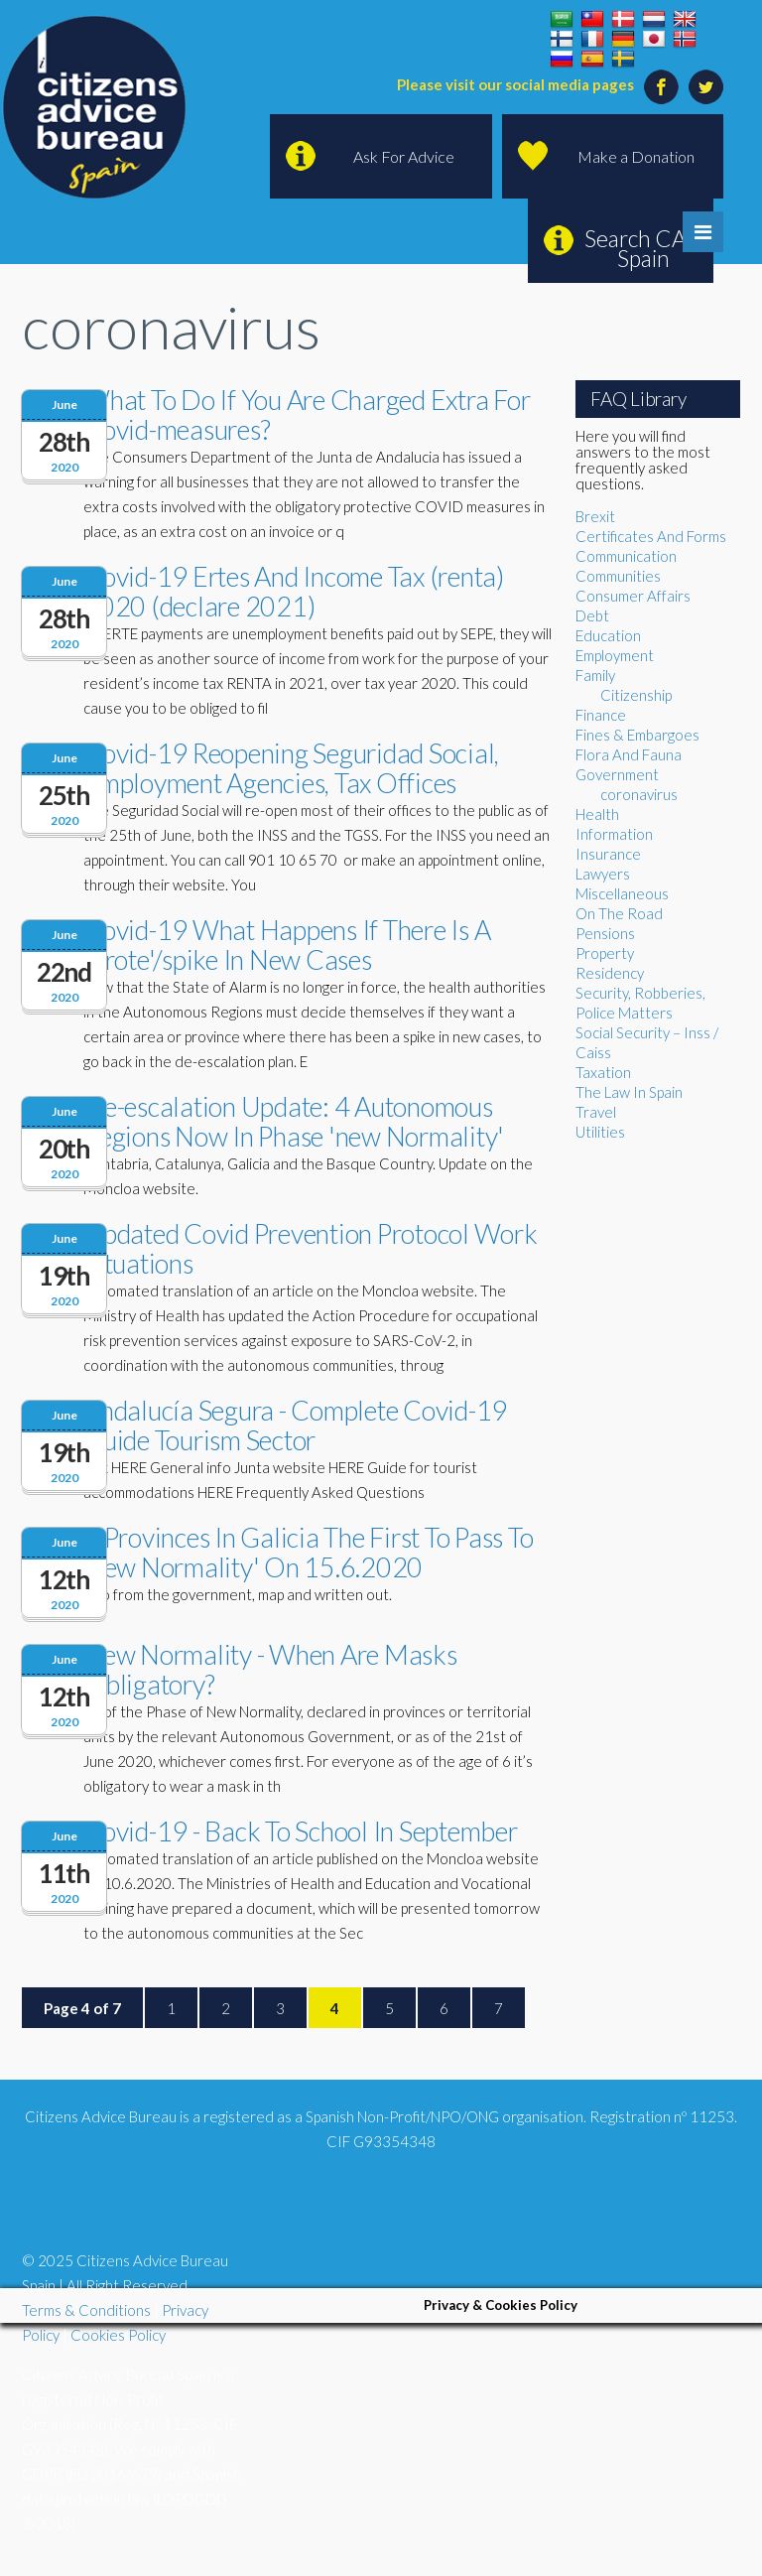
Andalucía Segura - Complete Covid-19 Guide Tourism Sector (295, 1425)
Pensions (605, 933)
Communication (626, 556)
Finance (600, 715)
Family (595, 675)
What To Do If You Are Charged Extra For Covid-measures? (306, 414)
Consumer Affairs (633, 596)
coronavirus (639, 794)
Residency (609, 973)
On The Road (619, 913)
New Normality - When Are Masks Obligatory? (270, 1669)
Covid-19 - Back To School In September (300, 1831)
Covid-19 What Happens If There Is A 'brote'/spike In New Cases (286, 944)
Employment (614, 655)
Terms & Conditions (86, 2310)
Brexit (595, 516)
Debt (592, 615)
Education (608, 635)
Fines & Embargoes (637, 735)
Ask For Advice (403, 156)
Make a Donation (636, 156)
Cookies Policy (118, 2335)
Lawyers (602, 873)
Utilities (600, 1132)
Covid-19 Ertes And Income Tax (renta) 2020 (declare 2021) (293, 591)
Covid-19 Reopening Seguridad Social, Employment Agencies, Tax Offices (291, 768)
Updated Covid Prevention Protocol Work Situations (310, 1248)
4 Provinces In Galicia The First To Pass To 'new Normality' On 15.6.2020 (308, 1552)
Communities (618, 576)
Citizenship (636, 695)
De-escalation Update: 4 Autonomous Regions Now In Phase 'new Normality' (293, 1121)
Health (597, 814)
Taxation (603, 1072)
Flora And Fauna (628, 754)
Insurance (608, 854)
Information (614, 834)
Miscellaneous (622, 893)
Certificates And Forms (650, 536)
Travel (595, 1112)
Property (604, 953)
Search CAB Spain (643, 248)
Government (617, 774)
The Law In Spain (629, 1092)
